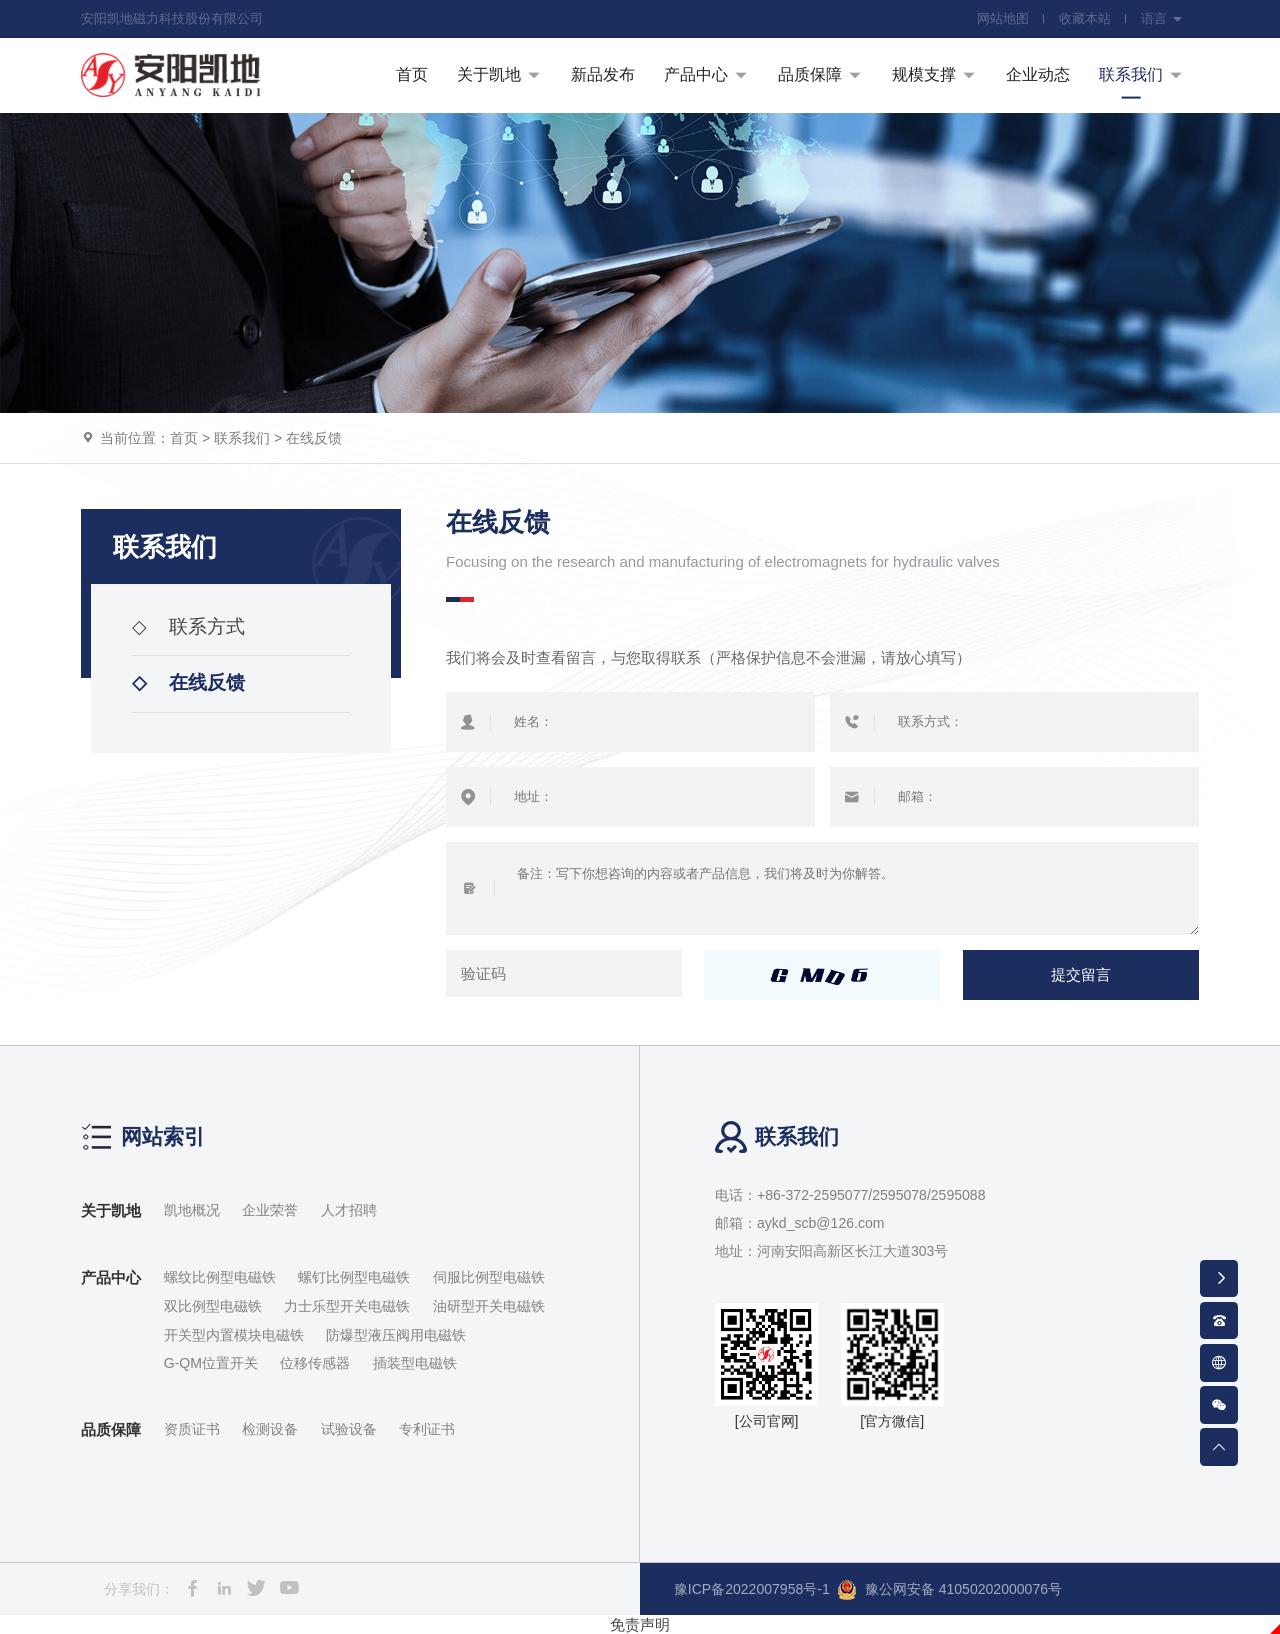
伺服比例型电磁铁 (489, 1277)
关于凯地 (111, 1210)
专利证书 (427, 1429)
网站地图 (1003, 18)
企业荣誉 (270, 1210)
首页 (184, 438)
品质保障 (111, 1429)
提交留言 (1081, 975)
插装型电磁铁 (415, 1363)
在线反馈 (314, 438)
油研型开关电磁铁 (489, 1306)
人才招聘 (349, 1210)
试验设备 (349, 1429)
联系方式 (189, 626)
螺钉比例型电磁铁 (354, 1277)
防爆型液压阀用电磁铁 (396, 1335)
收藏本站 (1085, 18)
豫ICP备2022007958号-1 (752, 1589)
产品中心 (111, 1277)
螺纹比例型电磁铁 (220, 1277)
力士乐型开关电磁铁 (347, 1306)
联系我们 (242, 438)
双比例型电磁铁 (213, 1306)
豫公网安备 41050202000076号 (949, 1590)
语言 (1162, 18)
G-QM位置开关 (211, 1363)
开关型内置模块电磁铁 (234, 1335)
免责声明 (640, 1624)
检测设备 (270, 1429)
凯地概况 (192, 1210)
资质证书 (192, 1429)
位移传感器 (315, 1363)
